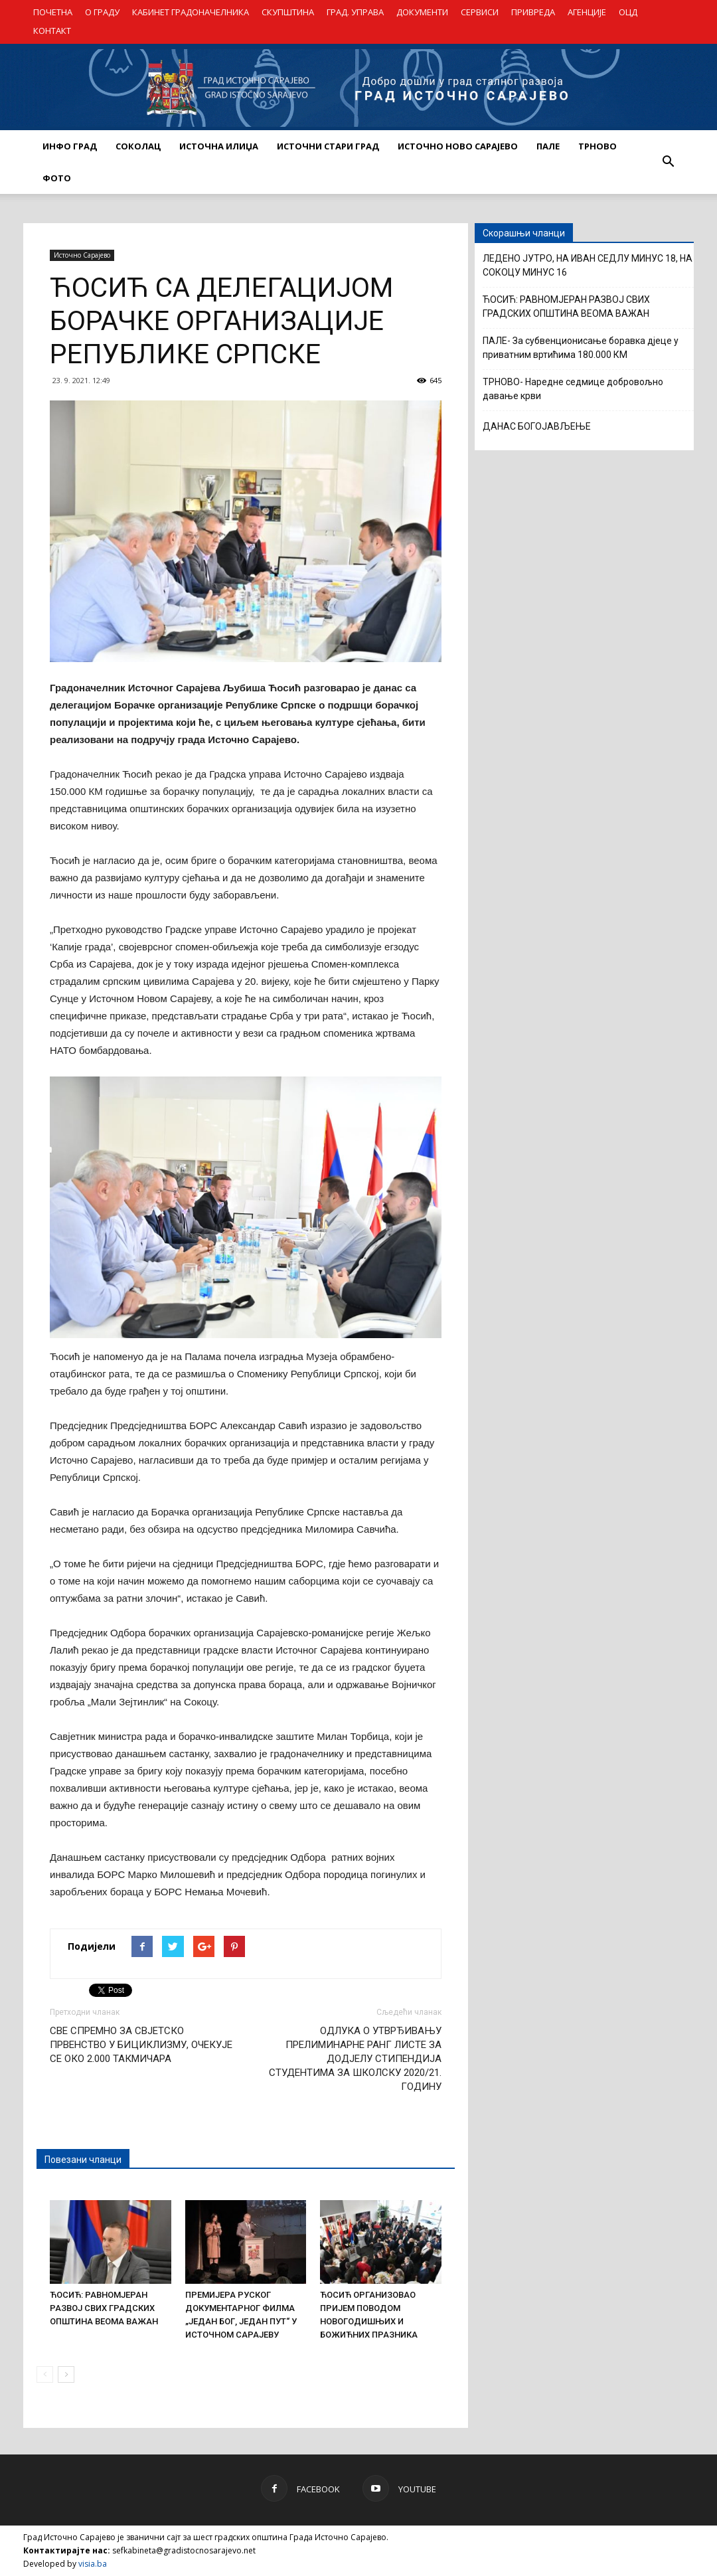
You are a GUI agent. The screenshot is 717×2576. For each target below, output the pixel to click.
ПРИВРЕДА (533, 12)
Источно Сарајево (82, 255)
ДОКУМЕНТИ (422, 12)
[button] (668, 162)
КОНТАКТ (52, 31)
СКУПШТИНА (288, 12)
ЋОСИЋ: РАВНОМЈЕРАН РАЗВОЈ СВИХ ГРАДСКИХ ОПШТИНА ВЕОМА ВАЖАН (104, 2308)
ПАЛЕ (548, 146)
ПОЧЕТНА (52, 12)
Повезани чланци (82, 2159)
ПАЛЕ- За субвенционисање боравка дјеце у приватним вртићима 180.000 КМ (580, 347)
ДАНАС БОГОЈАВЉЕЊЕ (537, 426)
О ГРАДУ (102, 12)
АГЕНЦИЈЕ (587, 12)
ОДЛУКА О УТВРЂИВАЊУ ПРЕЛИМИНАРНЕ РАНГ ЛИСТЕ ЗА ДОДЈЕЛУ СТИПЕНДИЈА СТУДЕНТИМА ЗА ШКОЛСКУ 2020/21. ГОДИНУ (355, 2059)
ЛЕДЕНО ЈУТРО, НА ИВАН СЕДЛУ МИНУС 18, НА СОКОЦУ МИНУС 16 (587, 265)
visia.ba (92, 2563)
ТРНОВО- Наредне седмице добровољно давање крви (573, 389)
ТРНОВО (597, 146)
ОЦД (628, 12)
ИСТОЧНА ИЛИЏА (218, 146)
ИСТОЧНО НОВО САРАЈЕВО (458, 146)
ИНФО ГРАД (69, 146)
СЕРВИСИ (480, 12)
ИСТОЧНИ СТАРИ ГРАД (328, 146)
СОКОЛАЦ (138, 146)
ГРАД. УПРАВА (355, 12)
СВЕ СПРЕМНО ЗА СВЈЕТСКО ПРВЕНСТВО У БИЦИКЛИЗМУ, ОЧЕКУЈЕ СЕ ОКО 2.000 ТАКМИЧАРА (141, 2045)
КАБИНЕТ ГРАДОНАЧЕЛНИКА (190, 12)
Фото (56, 178)
